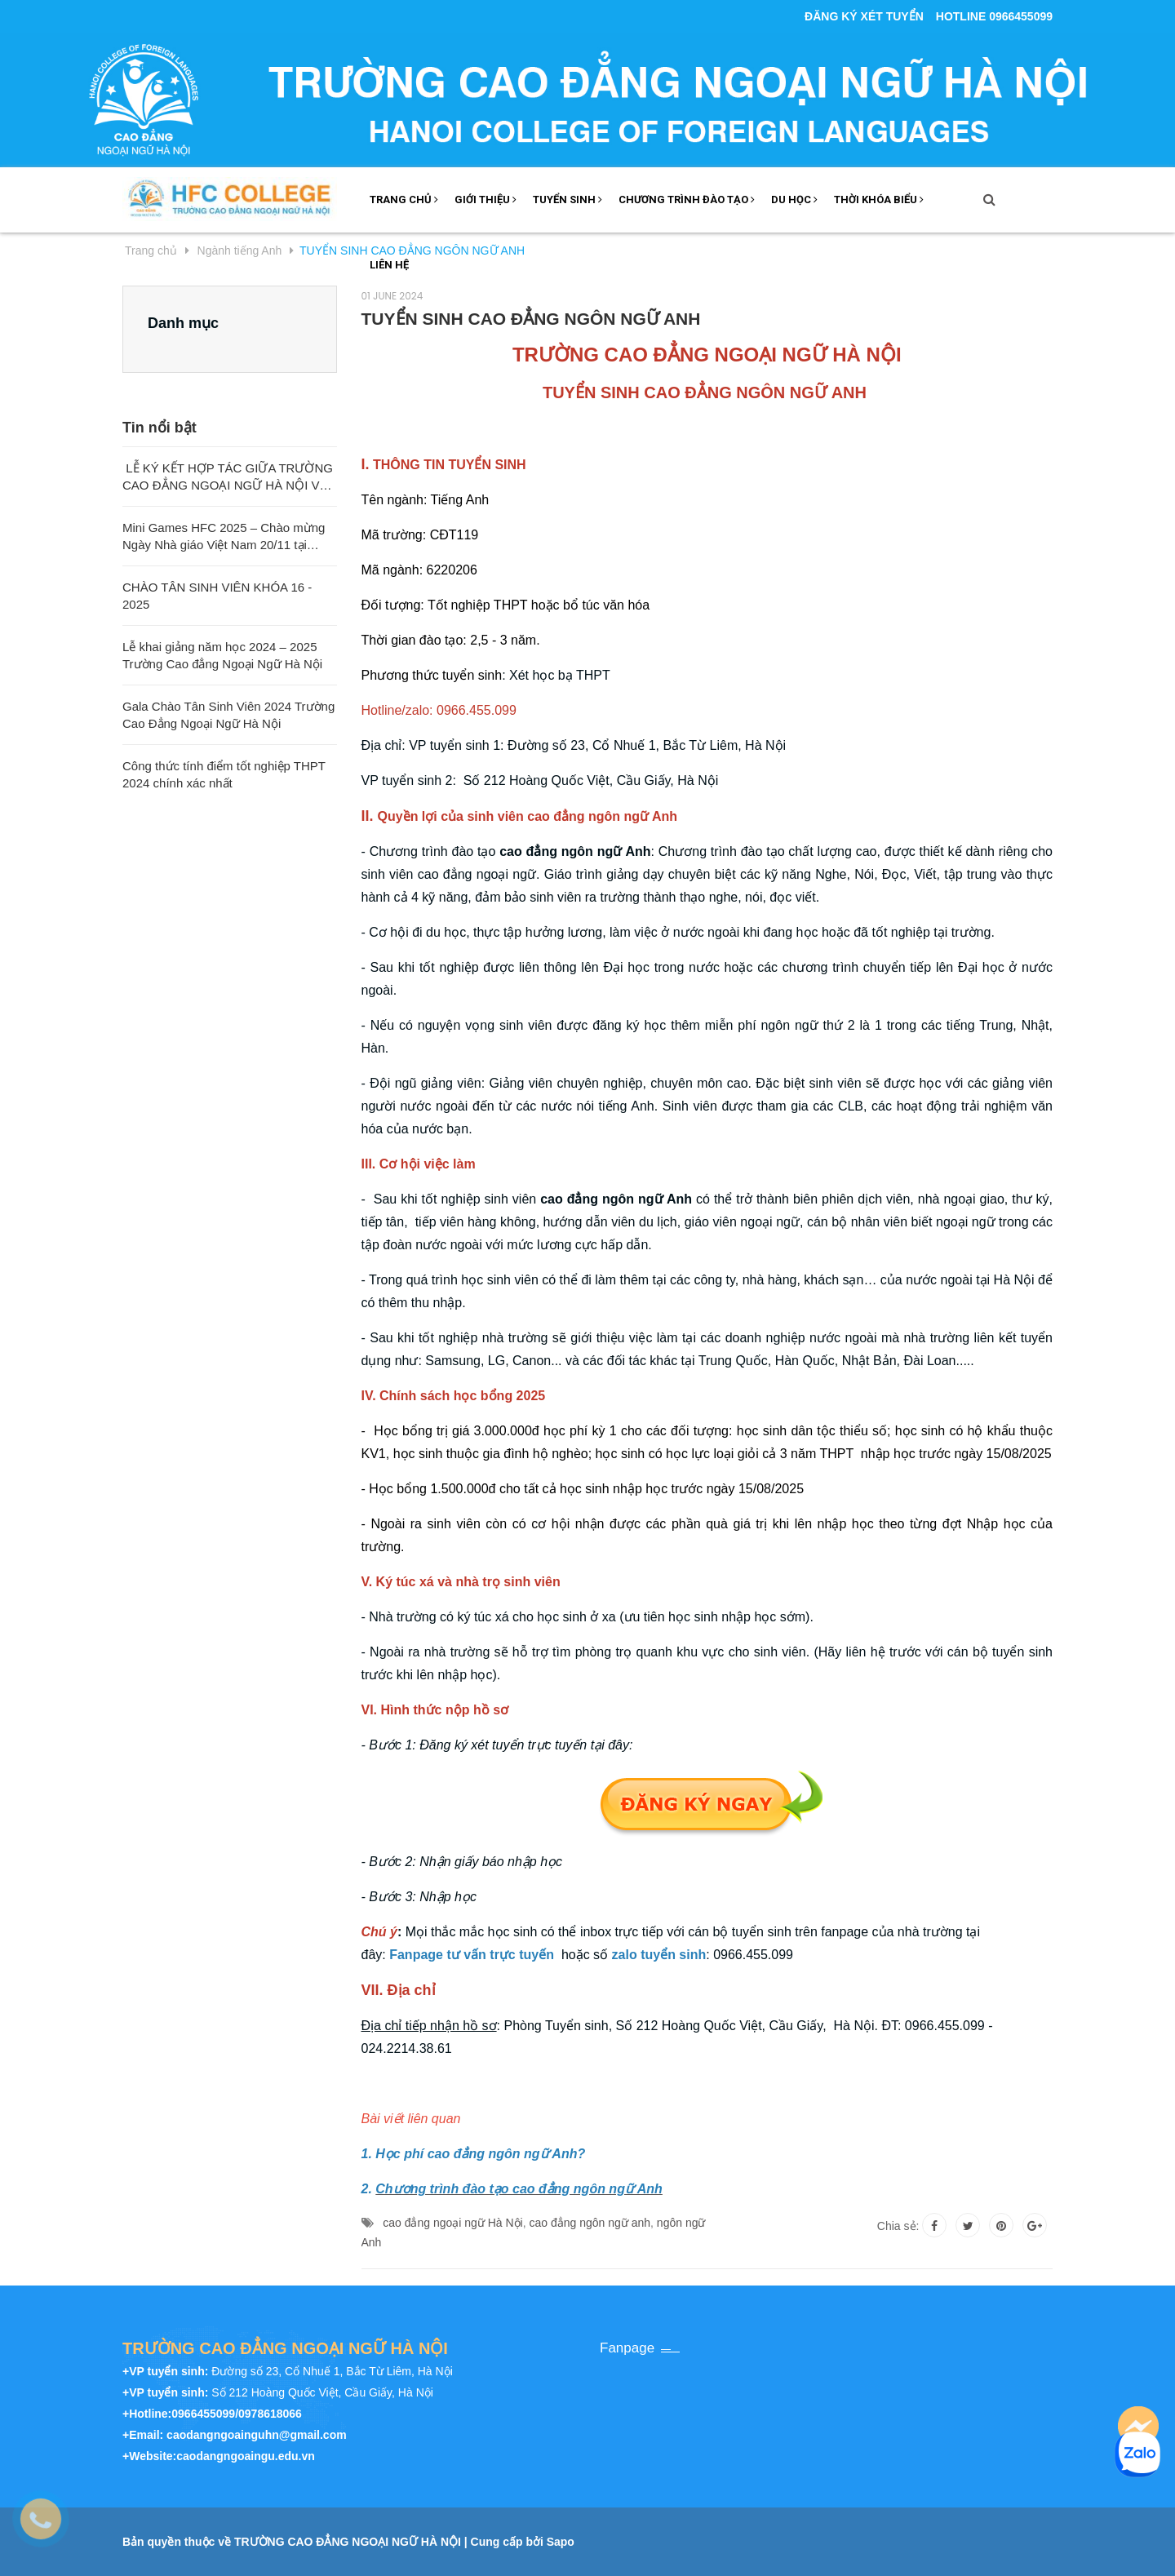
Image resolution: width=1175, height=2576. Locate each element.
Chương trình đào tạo (687, 199)
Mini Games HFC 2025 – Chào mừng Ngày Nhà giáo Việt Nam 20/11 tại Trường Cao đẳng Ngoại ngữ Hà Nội (223, 537)
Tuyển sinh (567, 199)
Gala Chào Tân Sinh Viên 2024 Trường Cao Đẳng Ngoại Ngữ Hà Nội (228, 714)
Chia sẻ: (898, 2225)
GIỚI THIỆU (485, 199)
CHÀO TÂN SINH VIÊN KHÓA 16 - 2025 (217, 595)
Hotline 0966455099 (994, 16)
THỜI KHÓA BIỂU (879, 199)
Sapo (560, 2541)
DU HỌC (794, 199)
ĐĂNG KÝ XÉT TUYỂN (864, 16)
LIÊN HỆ (389, 265)
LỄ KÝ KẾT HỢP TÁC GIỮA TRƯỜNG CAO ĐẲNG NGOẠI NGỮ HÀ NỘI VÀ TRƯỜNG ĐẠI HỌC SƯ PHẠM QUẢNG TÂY (227, 477)
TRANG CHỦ (404, 199)
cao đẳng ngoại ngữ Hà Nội (453, 2222)
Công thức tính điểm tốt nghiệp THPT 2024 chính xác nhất (224, 774)
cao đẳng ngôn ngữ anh (590, 2222)
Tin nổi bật (159, 427)
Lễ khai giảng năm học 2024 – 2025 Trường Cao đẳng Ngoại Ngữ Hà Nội (222, 655)
